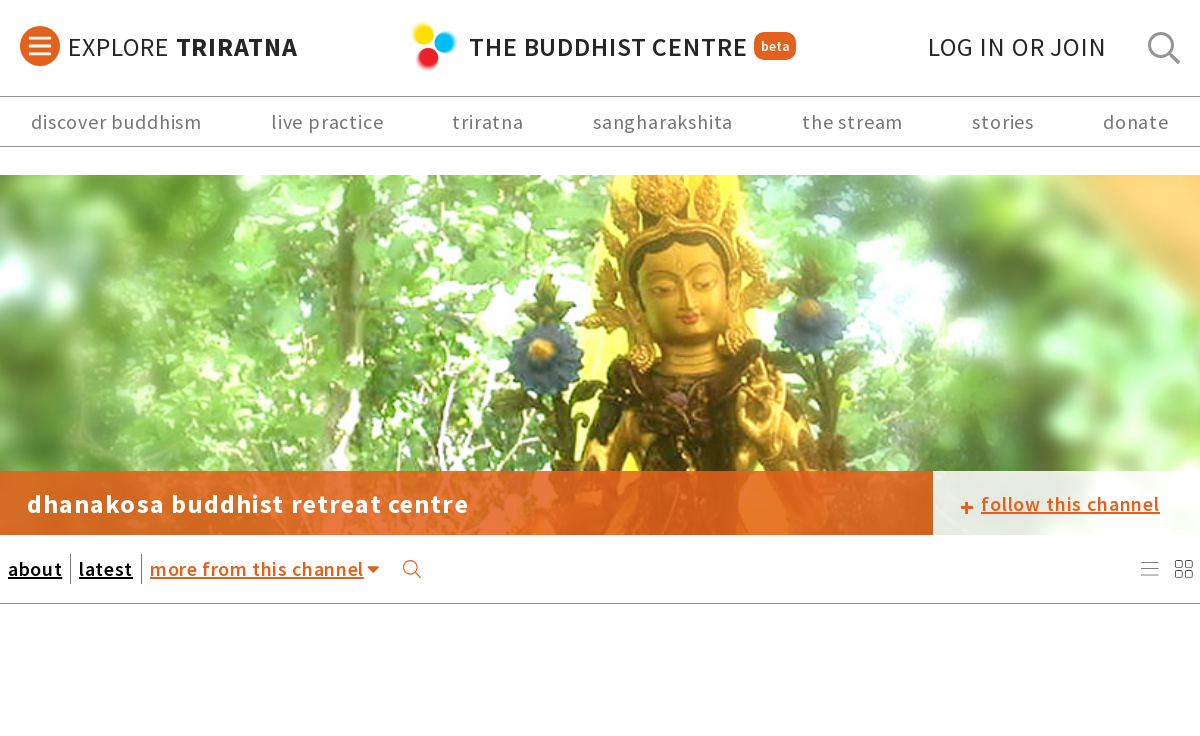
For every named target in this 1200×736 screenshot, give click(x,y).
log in (1017, 46)
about (35, 568)
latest (106, 568)
